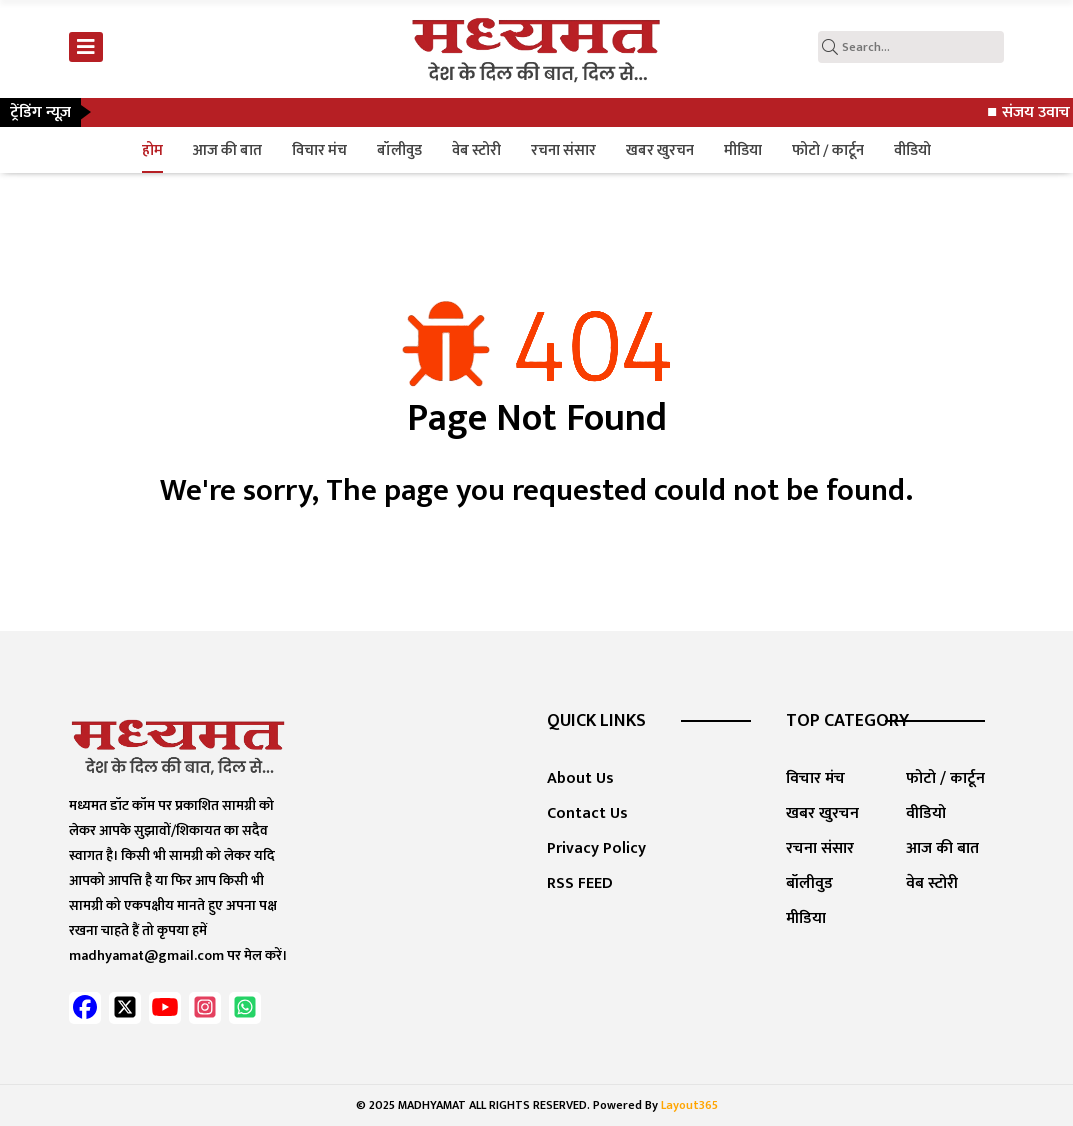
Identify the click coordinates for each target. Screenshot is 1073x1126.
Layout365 (689, 1105)
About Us (580, 778)
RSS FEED (580, 883)
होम (152, 150)
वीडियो (912, 150)
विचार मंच (319, 150)
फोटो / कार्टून (828, 150)
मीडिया (743, 150)
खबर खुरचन (660, 150)
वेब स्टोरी (476, 150)
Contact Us (587, 813)
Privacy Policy (596, 848)
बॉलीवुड (399, 150)
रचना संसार (563, 150)
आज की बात (227, 150)
